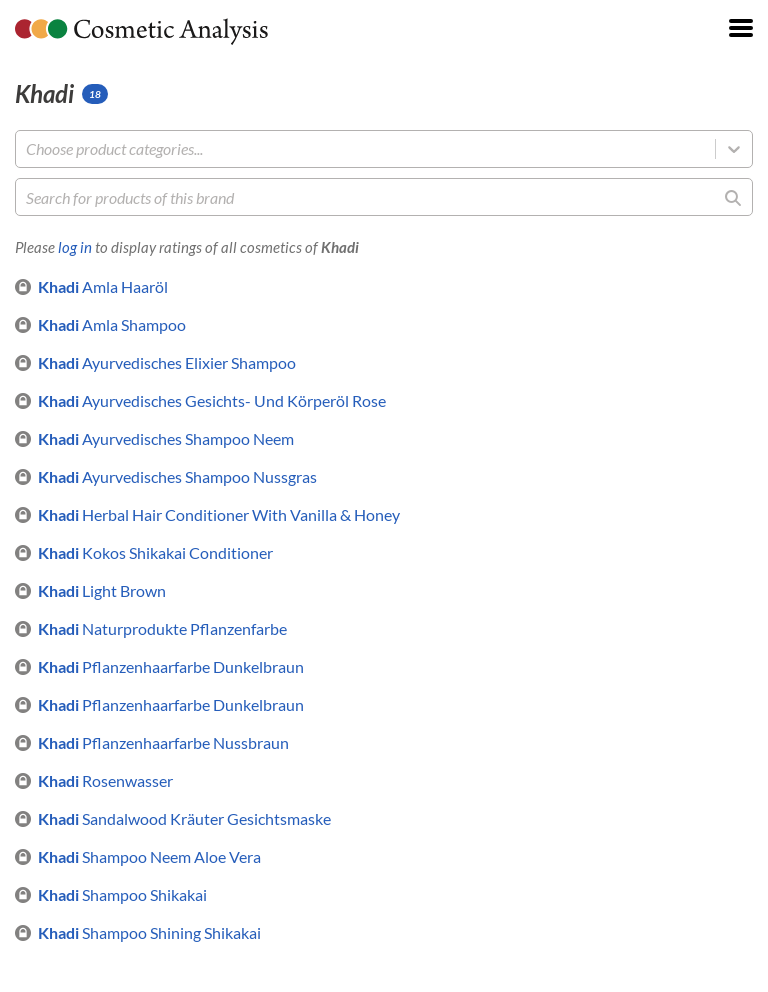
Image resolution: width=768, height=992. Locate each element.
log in (75, 247)
